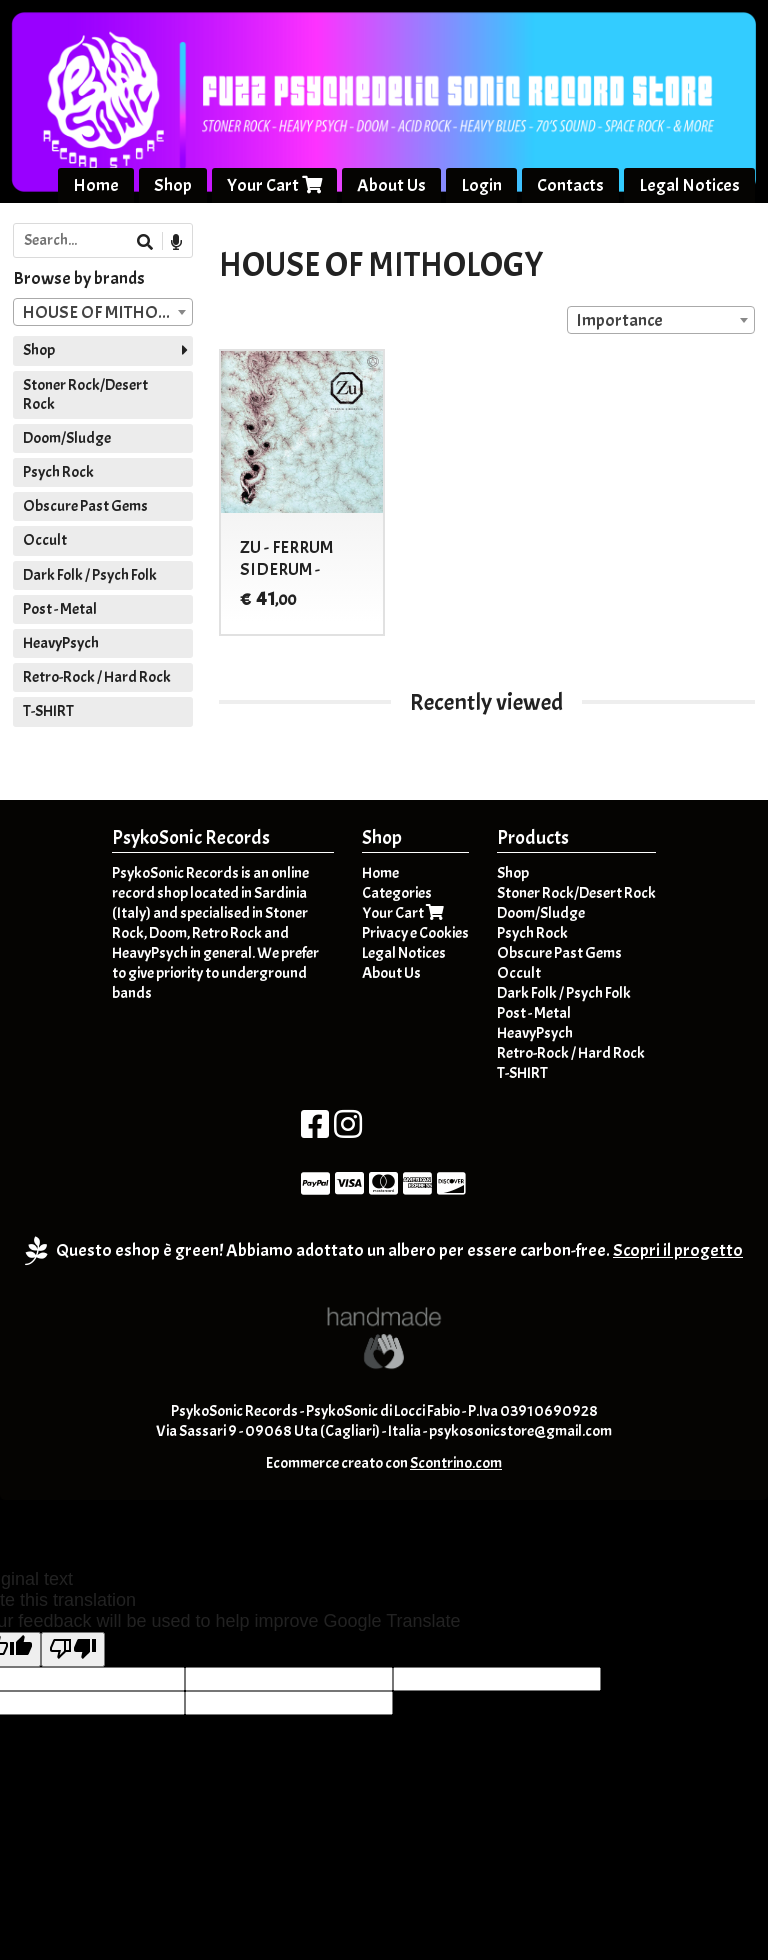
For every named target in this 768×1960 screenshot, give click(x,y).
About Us (391, 185)
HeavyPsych (61, 643)
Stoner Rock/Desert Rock (85, 394)
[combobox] (661, 320)
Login (481, 185)
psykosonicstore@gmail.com (520, 1431)
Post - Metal (60, 609)
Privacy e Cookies (415, 933)
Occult (45, 540)
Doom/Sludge (67, 438)
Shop (173, 185)
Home (96, 185)
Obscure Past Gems (85, 506)
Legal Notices (689, 185)
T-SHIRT (48, 711)
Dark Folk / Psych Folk (90, 575)
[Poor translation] (73, 1649)
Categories (397, 893)
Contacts (570, 185)
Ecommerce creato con (384, 1463)
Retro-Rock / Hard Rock (97, 677)
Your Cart (274, 185)
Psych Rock (58, 472)
